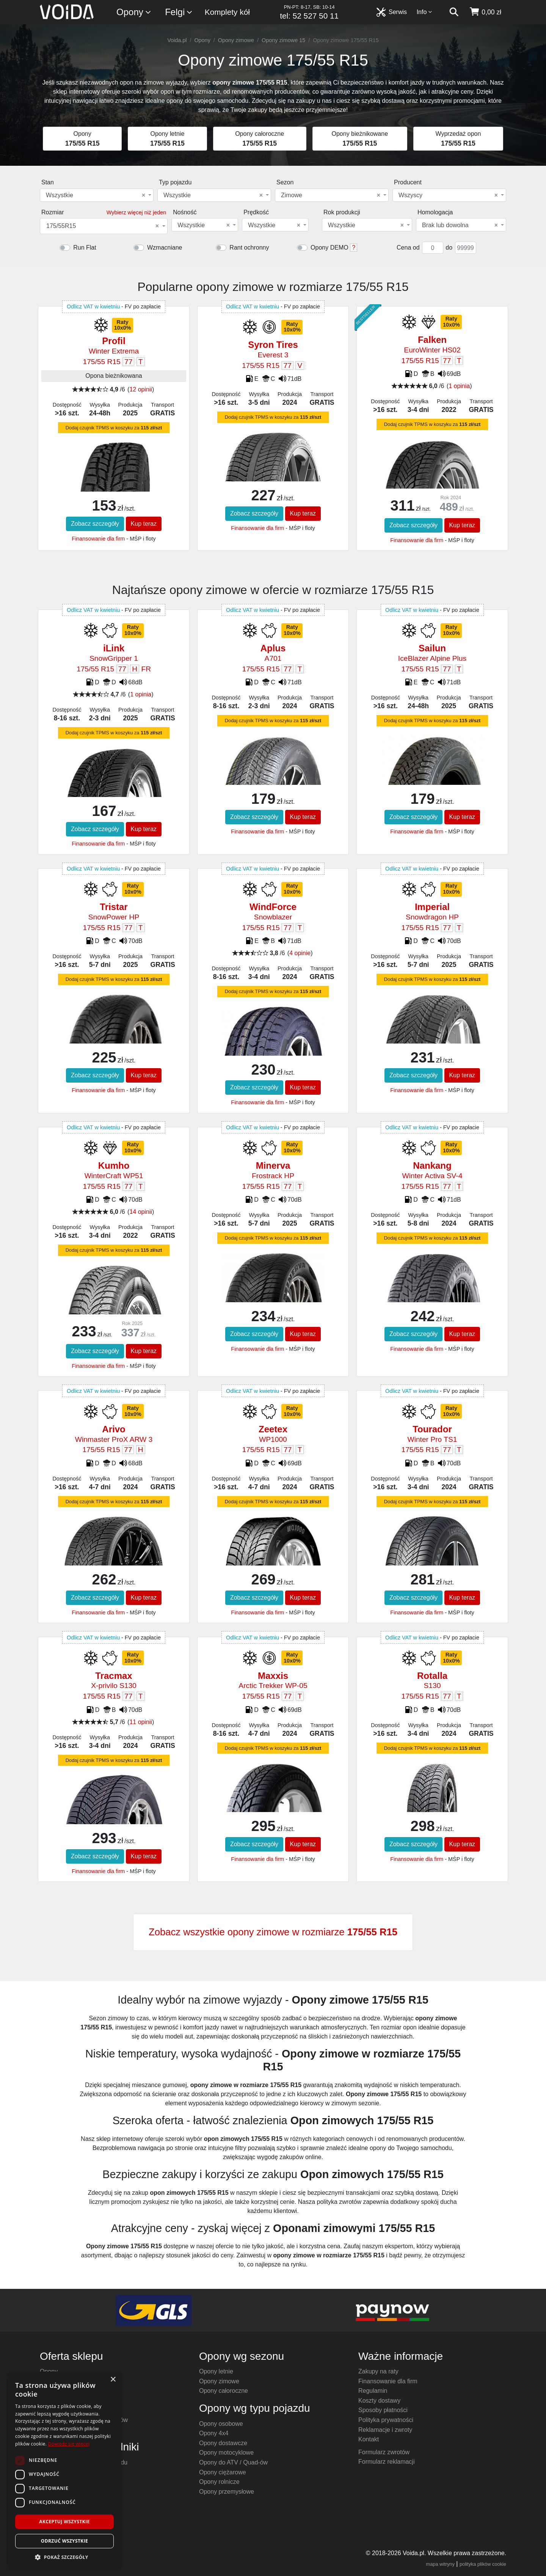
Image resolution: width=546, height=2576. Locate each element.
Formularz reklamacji (386, 2461)
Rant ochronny (249, 247)
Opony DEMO (329, 247)
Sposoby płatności (383, 2410)
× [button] (113, 2380)
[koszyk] (485, 12)
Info (425, 11)
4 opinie (300, 953)
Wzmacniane (164, 247)
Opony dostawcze (223, 2443)
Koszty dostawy (379, 2400)
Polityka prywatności (385, 2420)
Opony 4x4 (213, 2433)
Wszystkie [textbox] (95, 195)
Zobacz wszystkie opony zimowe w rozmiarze (273, 1932)
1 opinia (459, 386)
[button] (64, 2557)
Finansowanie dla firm (98, 539)
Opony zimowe (236, 40)
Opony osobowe (221, 2423)
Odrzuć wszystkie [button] (64, 2541)
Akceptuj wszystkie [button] (64, 2521)
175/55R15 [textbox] (102, 226)
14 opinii (140, 1212)
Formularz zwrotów (384, 2452)
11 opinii (140, 1722)
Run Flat (84, 247)
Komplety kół (227, 12)
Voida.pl (177, 40)
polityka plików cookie (483, 2564)
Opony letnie (216, 2371)
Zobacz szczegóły (95, 523)
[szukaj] (454, 12)
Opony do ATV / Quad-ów (233, 2462)
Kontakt (368, 2439)
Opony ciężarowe (222, 2472)
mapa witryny (440, 2564)
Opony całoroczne (223, 2390)
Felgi (179, 12)
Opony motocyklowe (226, 2452)
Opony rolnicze (219, 2482)
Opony (134, 12)
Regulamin (372, 2390)
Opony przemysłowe (226, 2491)
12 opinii (140, 389)
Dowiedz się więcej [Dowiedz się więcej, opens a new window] (68, 2444)
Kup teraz (144, 523)
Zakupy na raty (378, 2371)
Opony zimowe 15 (283, 40)
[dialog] (64, 2470)
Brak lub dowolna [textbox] (460, 225)
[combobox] (97, 195)
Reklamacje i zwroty (385, 2430)
